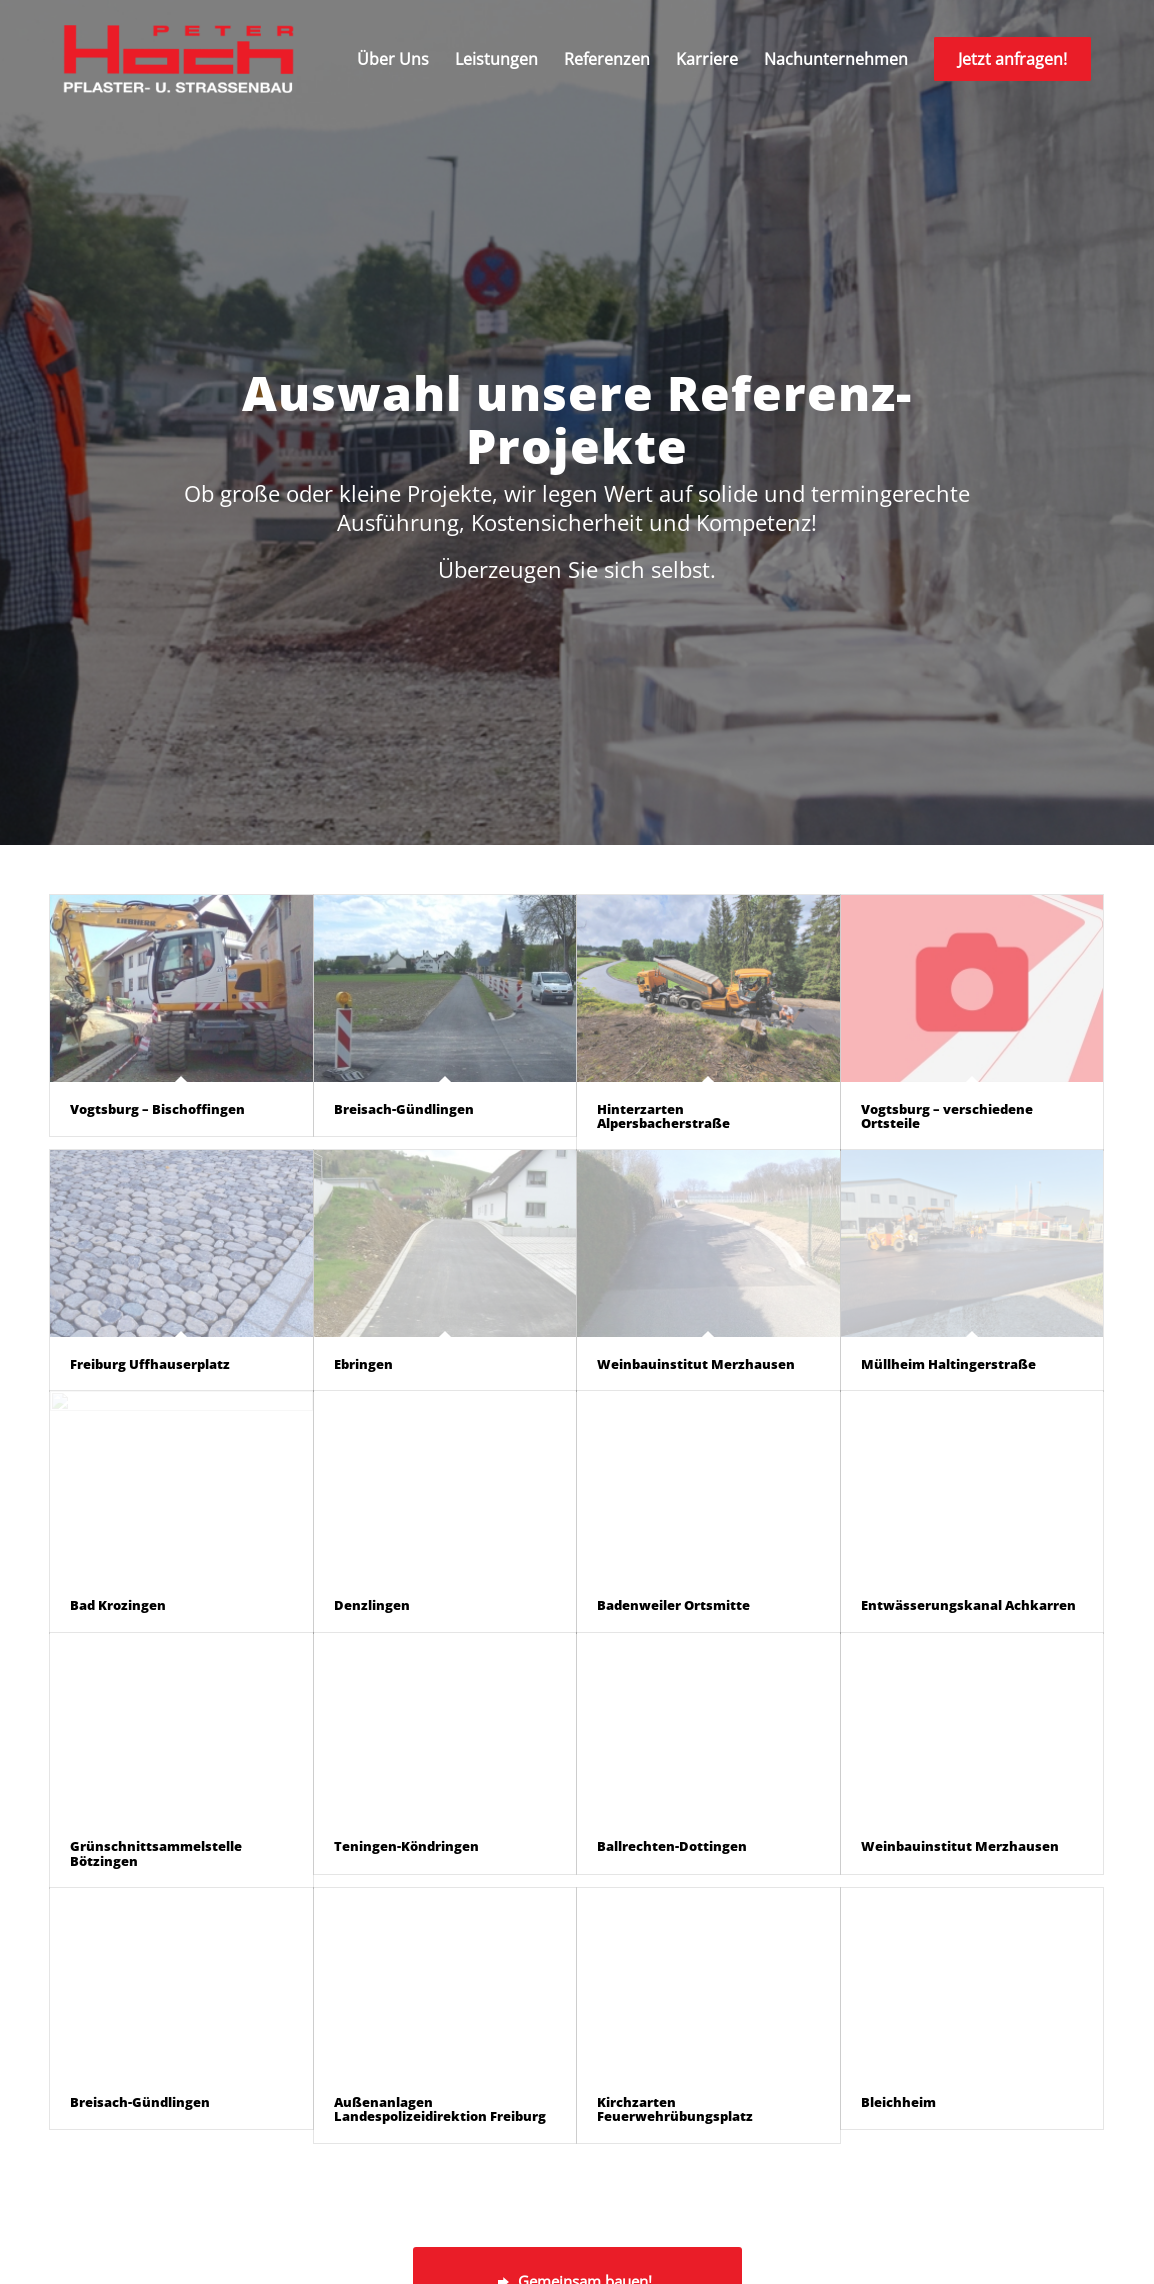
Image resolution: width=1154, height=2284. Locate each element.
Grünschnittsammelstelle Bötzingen (156, 1853)
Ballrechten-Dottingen (672, 1846)
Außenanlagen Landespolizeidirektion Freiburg (440, 2109)
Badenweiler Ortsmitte (673, 1605)
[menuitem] (393, 59)
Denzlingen (372, 1605)
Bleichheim (898, 2102)
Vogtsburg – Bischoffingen (157, 1109)
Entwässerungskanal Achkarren (968, 1605)
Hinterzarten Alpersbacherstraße (663, 1116)
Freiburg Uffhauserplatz (150, 1364)
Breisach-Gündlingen (404, 1109)
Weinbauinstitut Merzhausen (696, 1364)
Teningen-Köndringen (406, 1846)
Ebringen (363, 1364)
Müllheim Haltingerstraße (948, 1364)
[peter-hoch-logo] (178, 59)
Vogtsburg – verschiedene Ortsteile (947, 1116)
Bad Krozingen (118, 1605)
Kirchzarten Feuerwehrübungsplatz (675, 2109)
